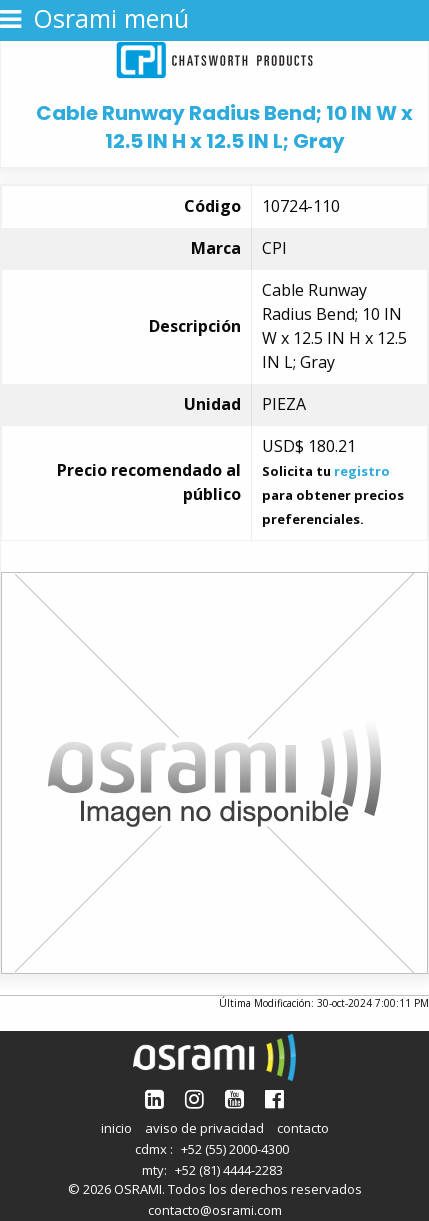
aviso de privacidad (204, 1128)
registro (362, 471)
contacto (303, 1128)
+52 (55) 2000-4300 (235, 1149)
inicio (116, 1128)
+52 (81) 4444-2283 (229, 1170)
